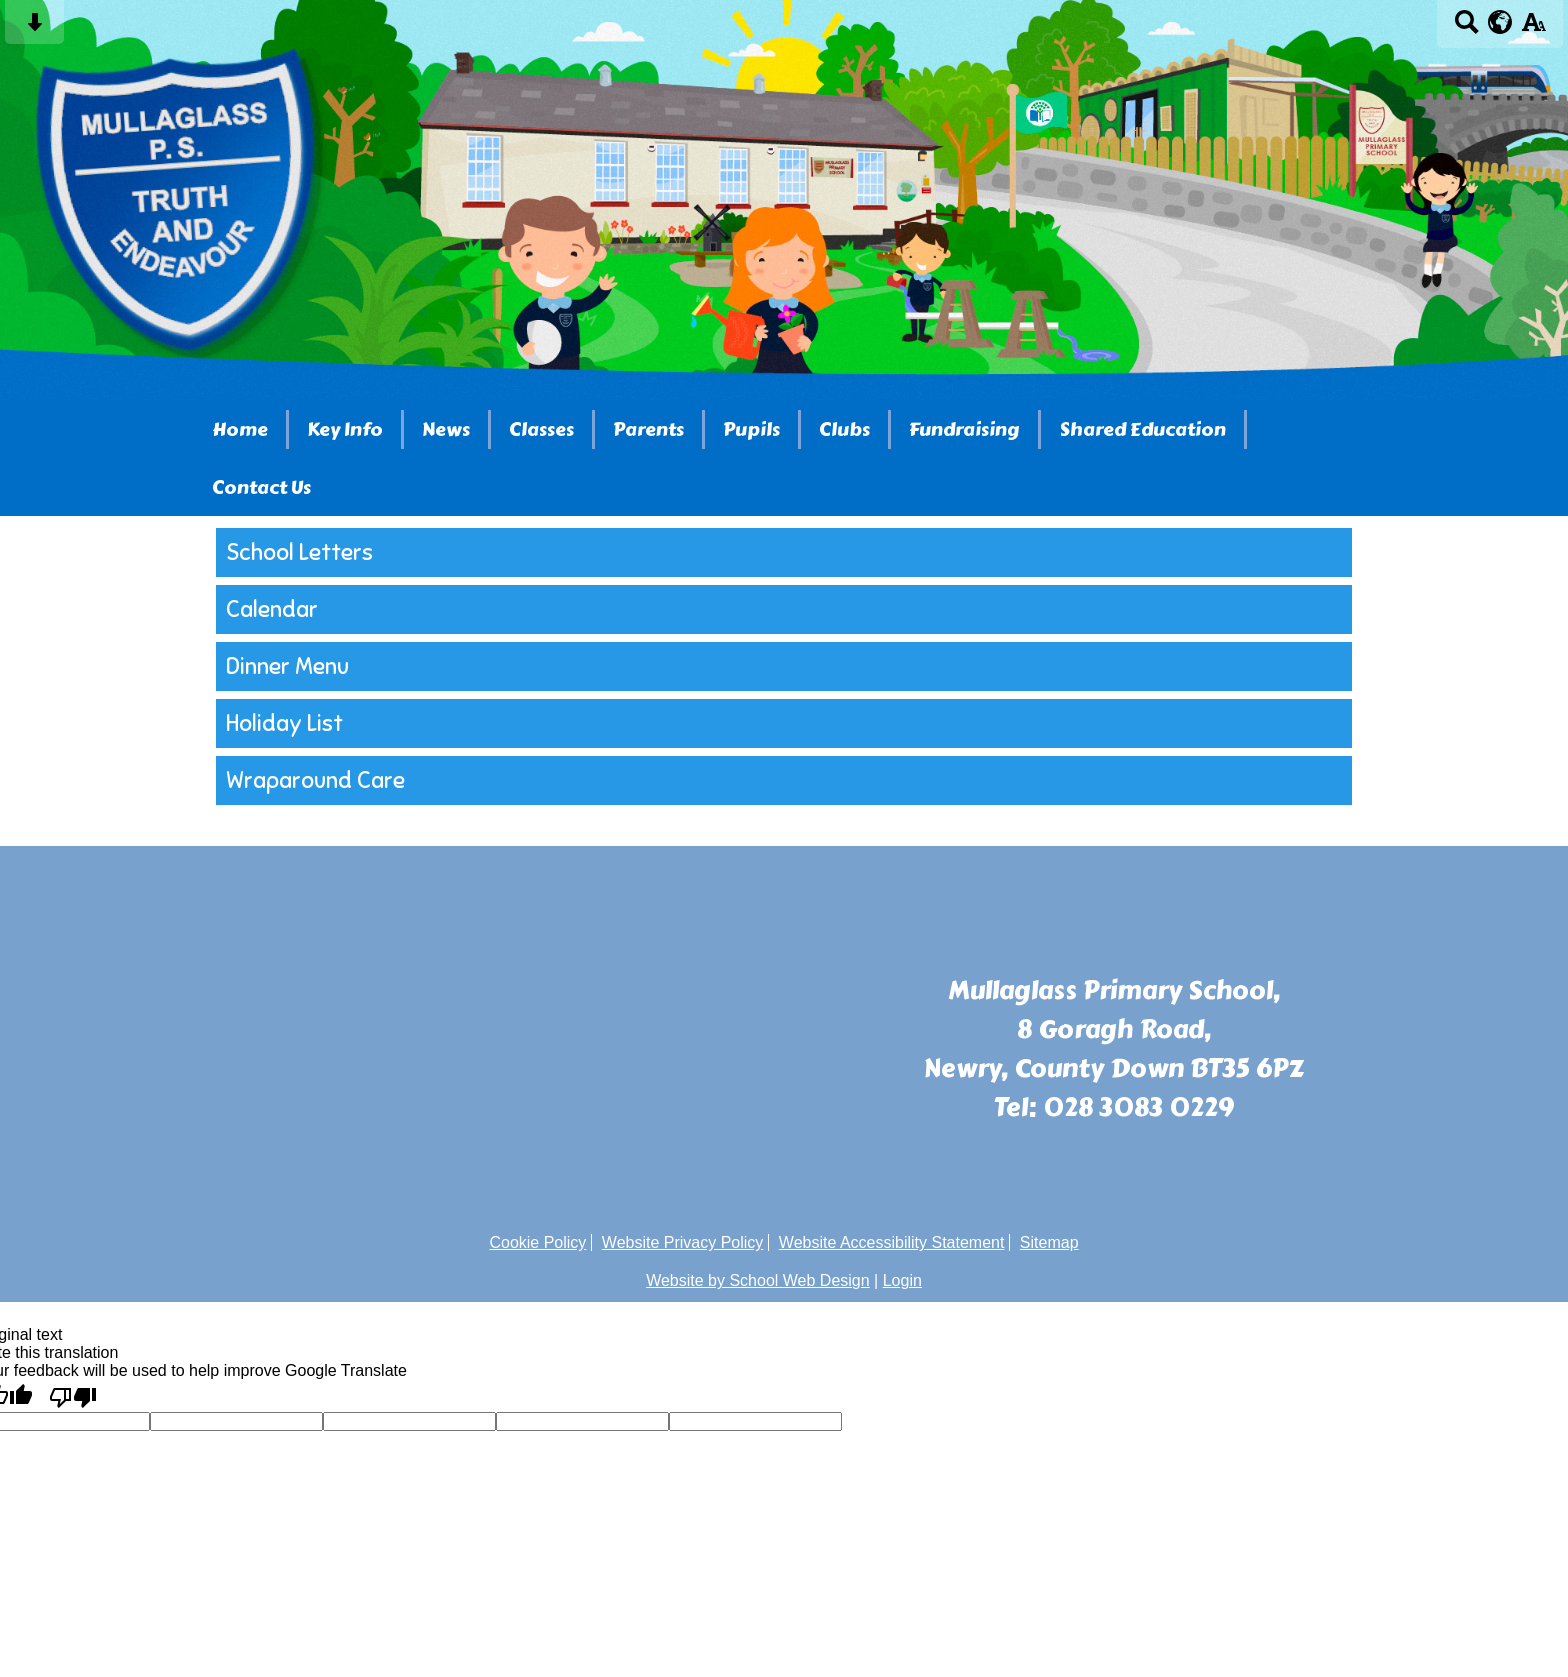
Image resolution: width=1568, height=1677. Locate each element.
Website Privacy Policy (683, 1242)
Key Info (345, 429)
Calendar (272, 609)
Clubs (844, 429)
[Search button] (1466, 28)
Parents (648, 429)
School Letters (299, 552)
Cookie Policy (537, 1242)
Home (240, 429)
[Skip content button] (34, 28)
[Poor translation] (73, 1396)
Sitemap (1049, 1242)
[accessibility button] (1533, 28)
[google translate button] (1500, 22)
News (446, 429)
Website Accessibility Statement (892, 1242)
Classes (541, 429)
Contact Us (261, 487)
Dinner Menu (287, 666)
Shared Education (1142, 429)
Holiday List (284, 723)
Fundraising (964, 429)
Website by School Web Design (758, 1280)
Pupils (751, 429)
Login (902, 1280)
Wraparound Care (315, 780)
